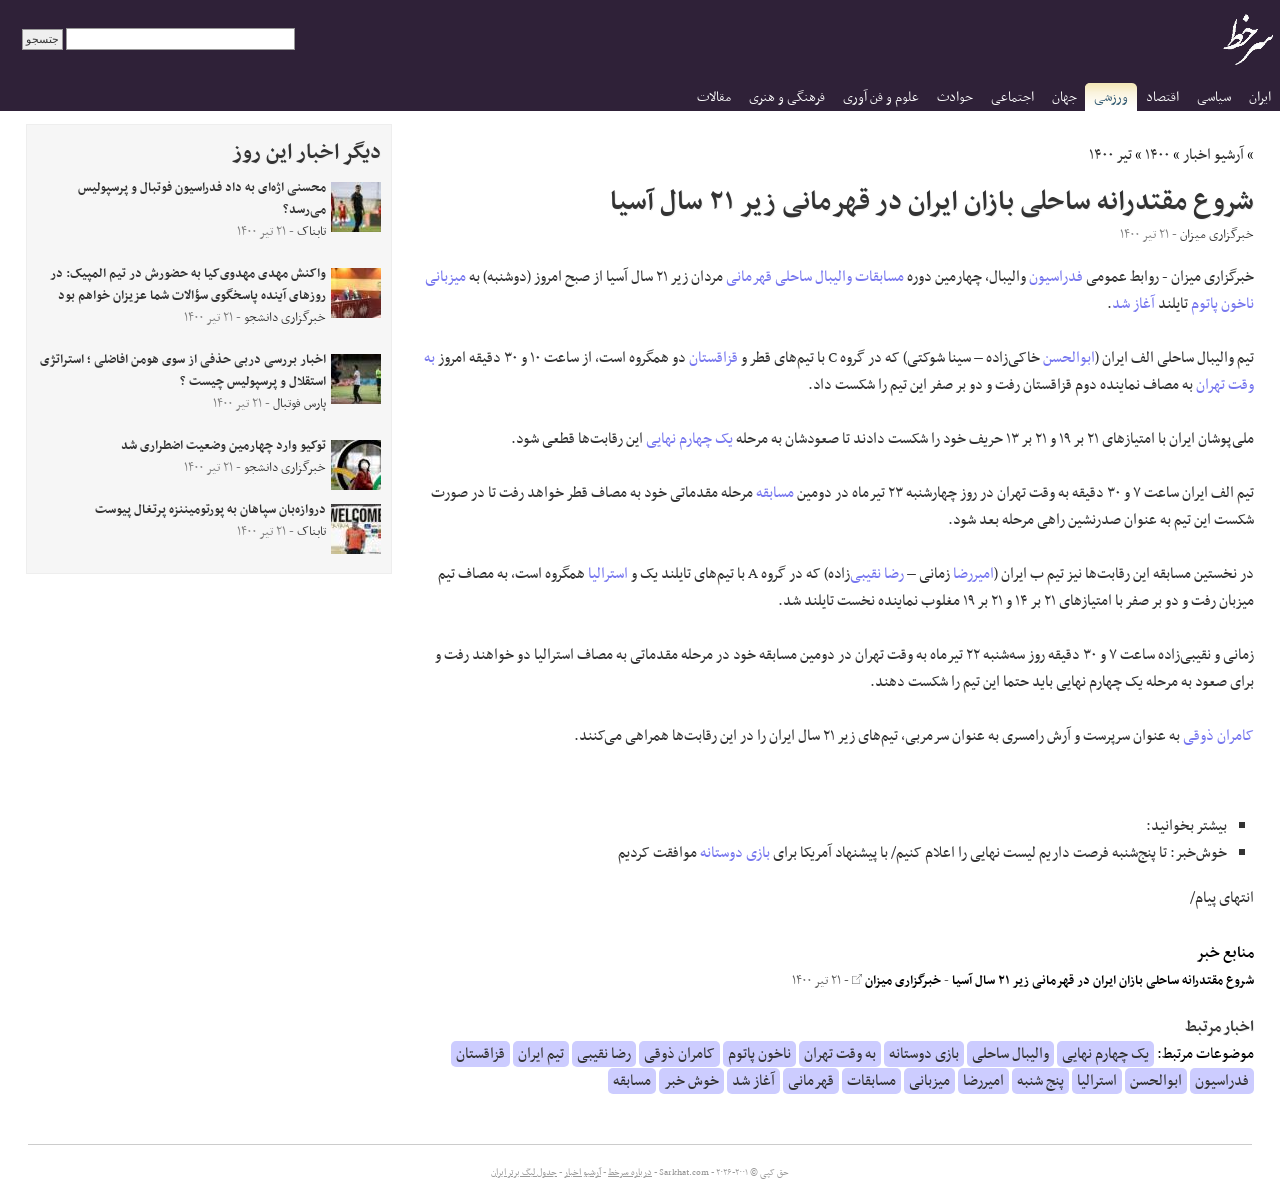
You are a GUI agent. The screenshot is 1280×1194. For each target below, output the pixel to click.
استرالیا (608, 574)
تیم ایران (541, 1054)
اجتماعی (1012, 97)
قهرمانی (749, 277)
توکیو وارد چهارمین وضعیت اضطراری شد (223, 446)
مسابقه (775, 493)
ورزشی (1111, 97)
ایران (1260, 97)
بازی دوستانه (735, 853)
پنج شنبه (1040, 1081)
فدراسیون (1056, 277)
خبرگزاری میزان (896, 981)
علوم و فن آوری (881, 97)
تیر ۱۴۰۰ (1110, 155)
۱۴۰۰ (1157, 155)
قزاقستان (713, 358)
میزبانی (445, 277)
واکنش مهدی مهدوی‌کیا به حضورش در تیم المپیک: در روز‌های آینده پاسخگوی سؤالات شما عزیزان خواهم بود (188, 285)
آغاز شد (1133, 304)
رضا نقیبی (877, 574)
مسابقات (879, 277)
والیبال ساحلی (813, 277)
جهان (1064, 97)
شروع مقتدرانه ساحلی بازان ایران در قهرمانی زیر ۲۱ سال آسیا (1103, 981)
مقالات (714, 97)
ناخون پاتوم (1222, 304)
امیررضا (973, 574)
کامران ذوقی (1218, 736)
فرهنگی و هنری (787, 97)
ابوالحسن (1069, 358)
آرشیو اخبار (1213, 155)
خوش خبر (691, 1081)
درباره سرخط (630, 1173)
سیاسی (1214, 97)
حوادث (955, 97)
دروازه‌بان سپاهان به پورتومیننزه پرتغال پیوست (210, 510)
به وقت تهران (840, 1054)
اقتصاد (1162, 97)
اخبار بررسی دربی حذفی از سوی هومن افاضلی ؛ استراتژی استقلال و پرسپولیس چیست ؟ (183, 371)
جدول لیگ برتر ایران (524, 1173)
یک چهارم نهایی (689, 439)
